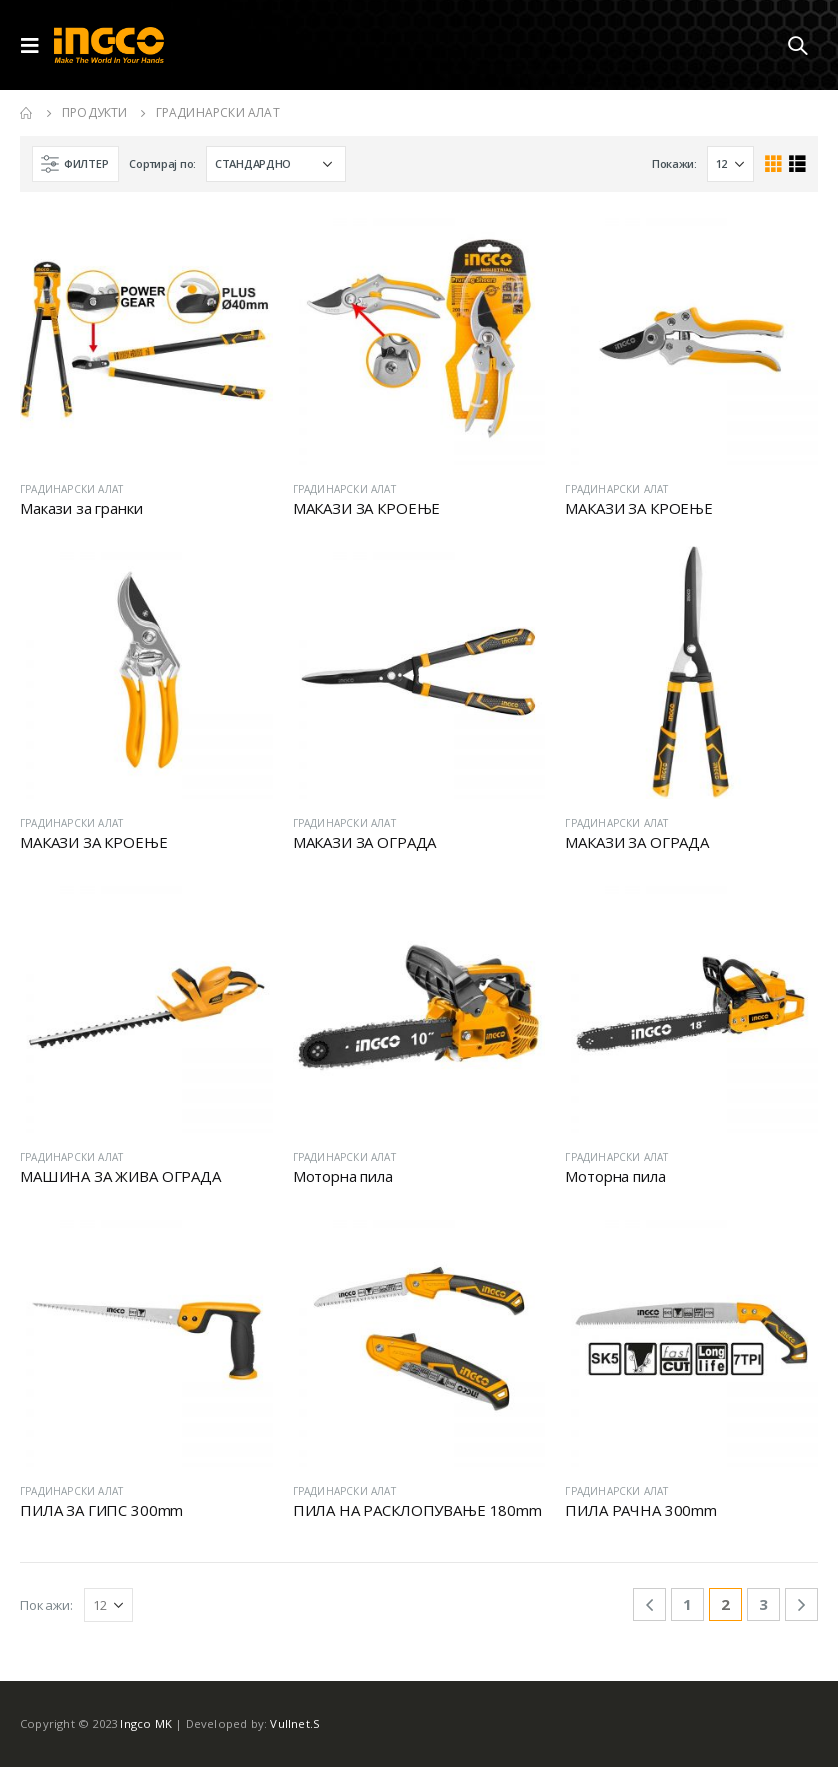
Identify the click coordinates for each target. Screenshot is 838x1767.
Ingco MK (146, 1723)
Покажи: (674, 163)
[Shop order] (276, 164)
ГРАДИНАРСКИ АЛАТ (71, 489)
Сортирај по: (162, 163)
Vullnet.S (295, 1723)
